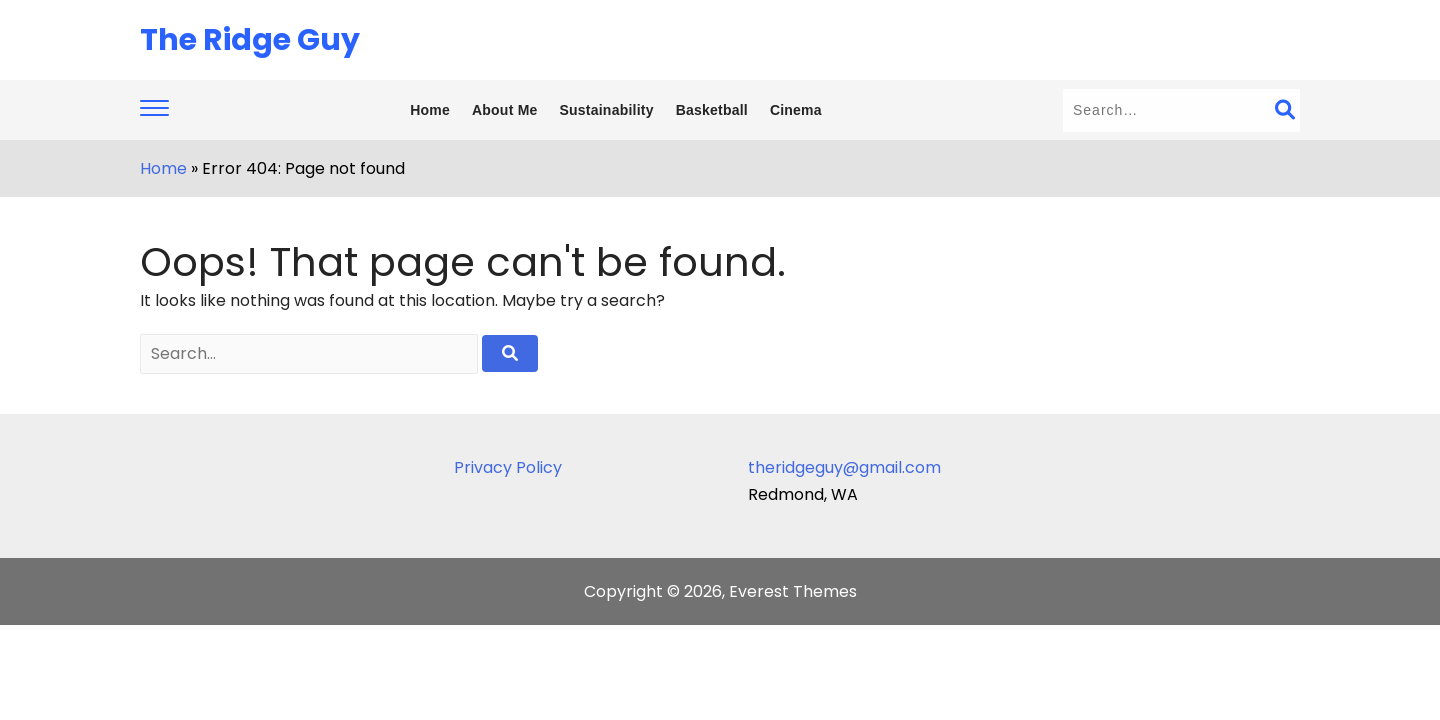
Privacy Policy (508, 467)
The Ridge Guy (250, 40)
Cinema (796, 110)
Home (430, 110)
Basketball (712, 110)
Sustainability (607, 110)
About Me (505, 110)
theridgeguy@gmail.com (844, 467)
